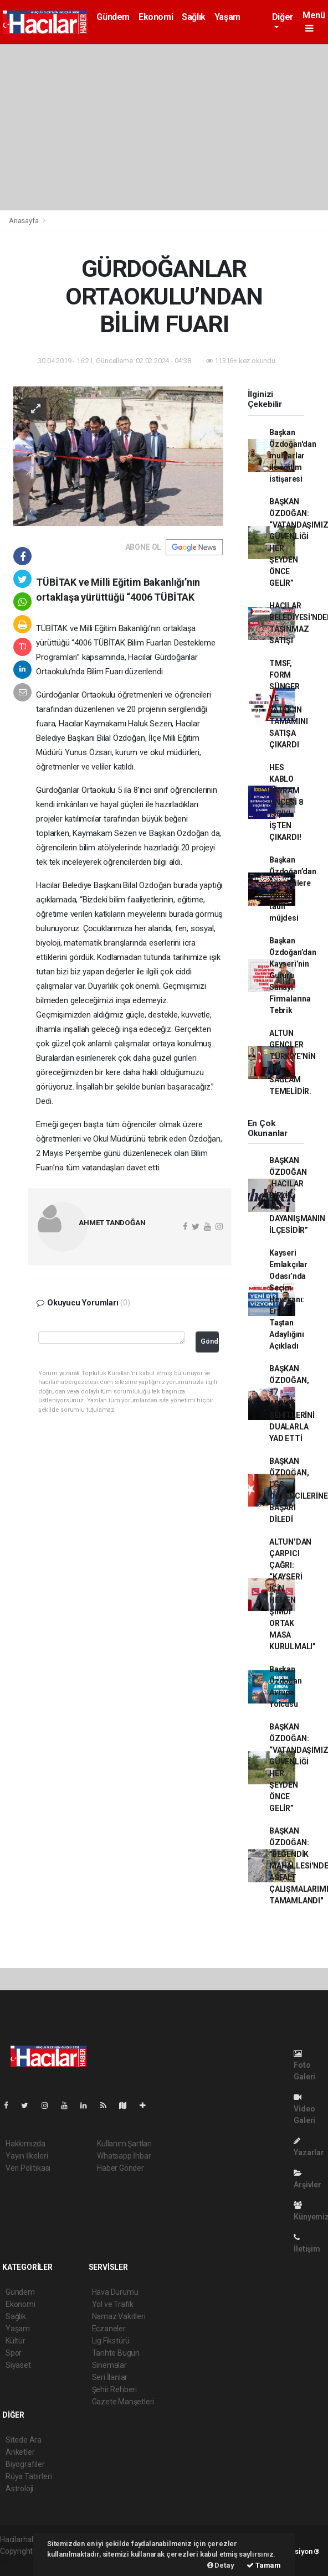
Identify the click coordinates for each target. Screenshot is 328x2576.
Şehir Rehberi (114, 2389)
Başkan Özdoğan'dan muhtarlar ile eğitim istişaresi (292, 455)
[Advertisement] (164, 127)
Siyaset (18, 2365)
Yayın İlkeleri (27, 2155)
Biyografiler (25, 2464)
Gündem (113, 17)
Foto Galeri (304, 2065)
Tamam (264, 2565)
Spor (14, 2352)
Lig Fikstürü (111, 2340)
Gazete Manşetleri (123, 2401)
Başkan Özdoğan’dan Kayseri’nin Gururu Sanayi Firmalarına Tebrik (292, 975)
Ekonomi (156, 17)
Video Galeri (304, 2109)
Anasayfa (24, 220)
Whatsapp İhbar (124, 2155)
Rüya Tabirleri (29, 2476)
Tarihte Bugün (116, 2352)
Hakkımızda (25, 2143)
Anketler (20, 2452)
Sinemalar (109, 2365)
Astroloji (19, 2488)
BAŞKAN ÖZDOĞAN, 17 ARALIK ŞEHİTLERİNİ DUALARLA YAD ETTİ (292, 1403)
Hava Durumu (115, 2292)
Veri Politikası (28, 2168)
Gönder (210, 1341)
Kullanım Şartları (124, 2143)
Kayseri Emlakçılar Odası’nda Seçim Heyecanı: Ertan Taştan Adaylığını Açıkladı (288, 1299)
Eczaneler (109, 2328)
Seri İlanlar (110, 2377)
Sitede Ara (24, 2439)
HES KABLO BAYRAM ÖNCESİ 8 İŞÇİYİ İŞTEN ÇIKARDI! (286, 802)
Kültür (15, 2340)
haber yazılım (23, 2562)
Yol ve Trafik (113, 2304)
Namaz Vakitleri (119, 2316)
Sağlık (194, 17)
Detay (220, 2565)
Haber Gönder (120, 2168)
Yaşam (227, 17)
